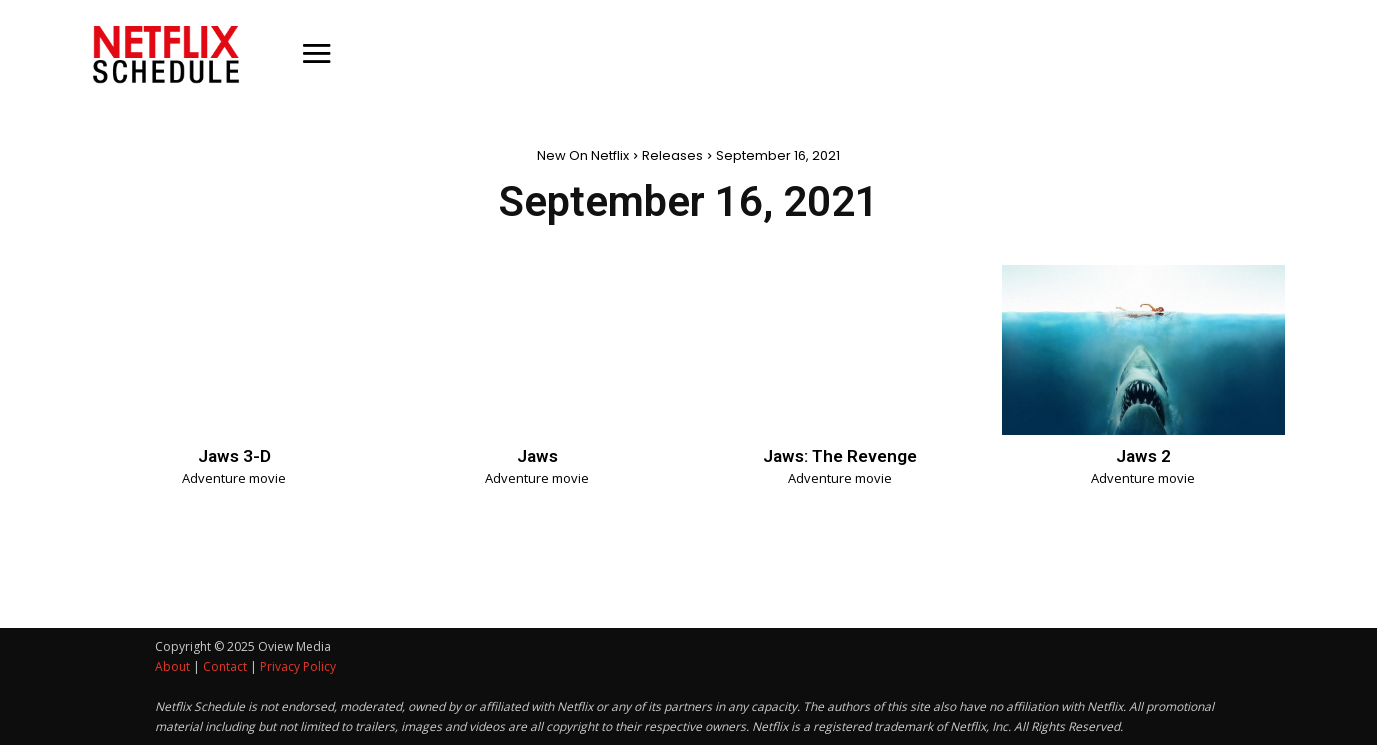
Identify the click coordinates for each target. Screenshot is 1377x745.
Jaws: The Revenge (840, 455)
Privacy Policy (298, 666)
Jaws (537, 455)
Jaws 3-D (234, 455)
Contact (225, 666)
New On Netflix (583, 155)
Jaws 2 (1143, 455)
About (172, 666)
